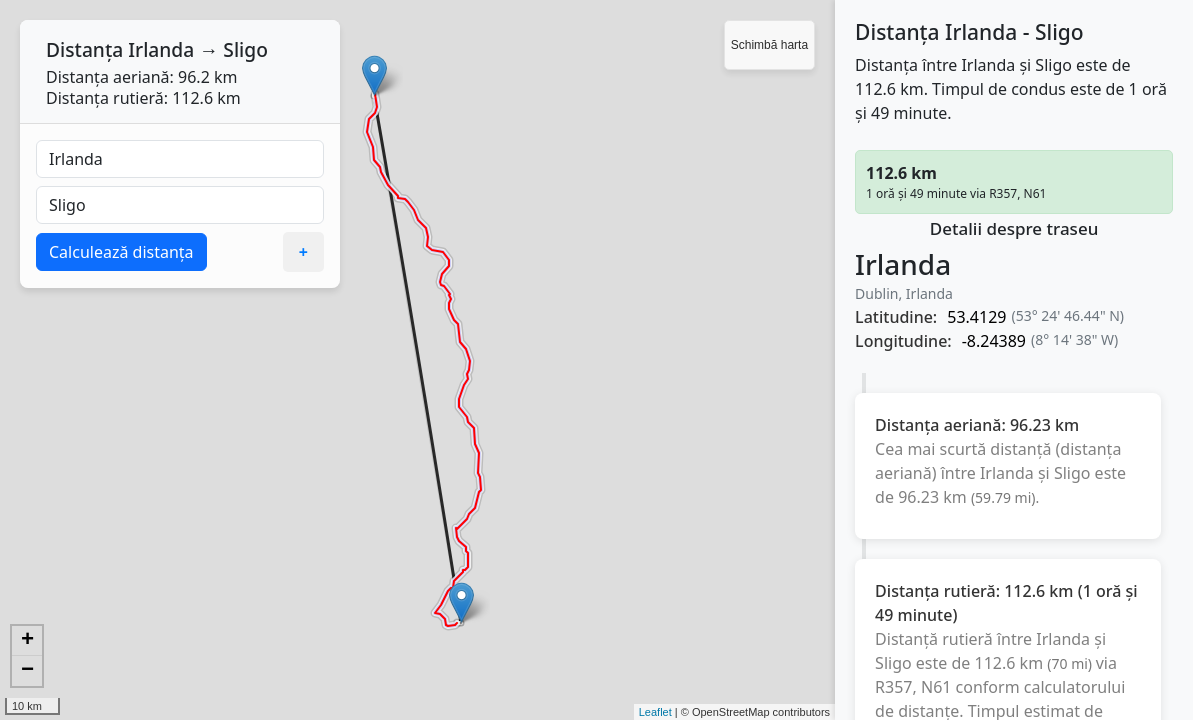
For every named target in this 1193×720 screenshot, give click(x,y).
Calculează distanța (121, 252)
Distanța (84, 49)
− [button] (27, 671)
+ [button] (27, 641)
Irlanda (161, 49)
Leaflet (655, 712)
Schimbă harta (769, 45)
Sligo (245, 49)
